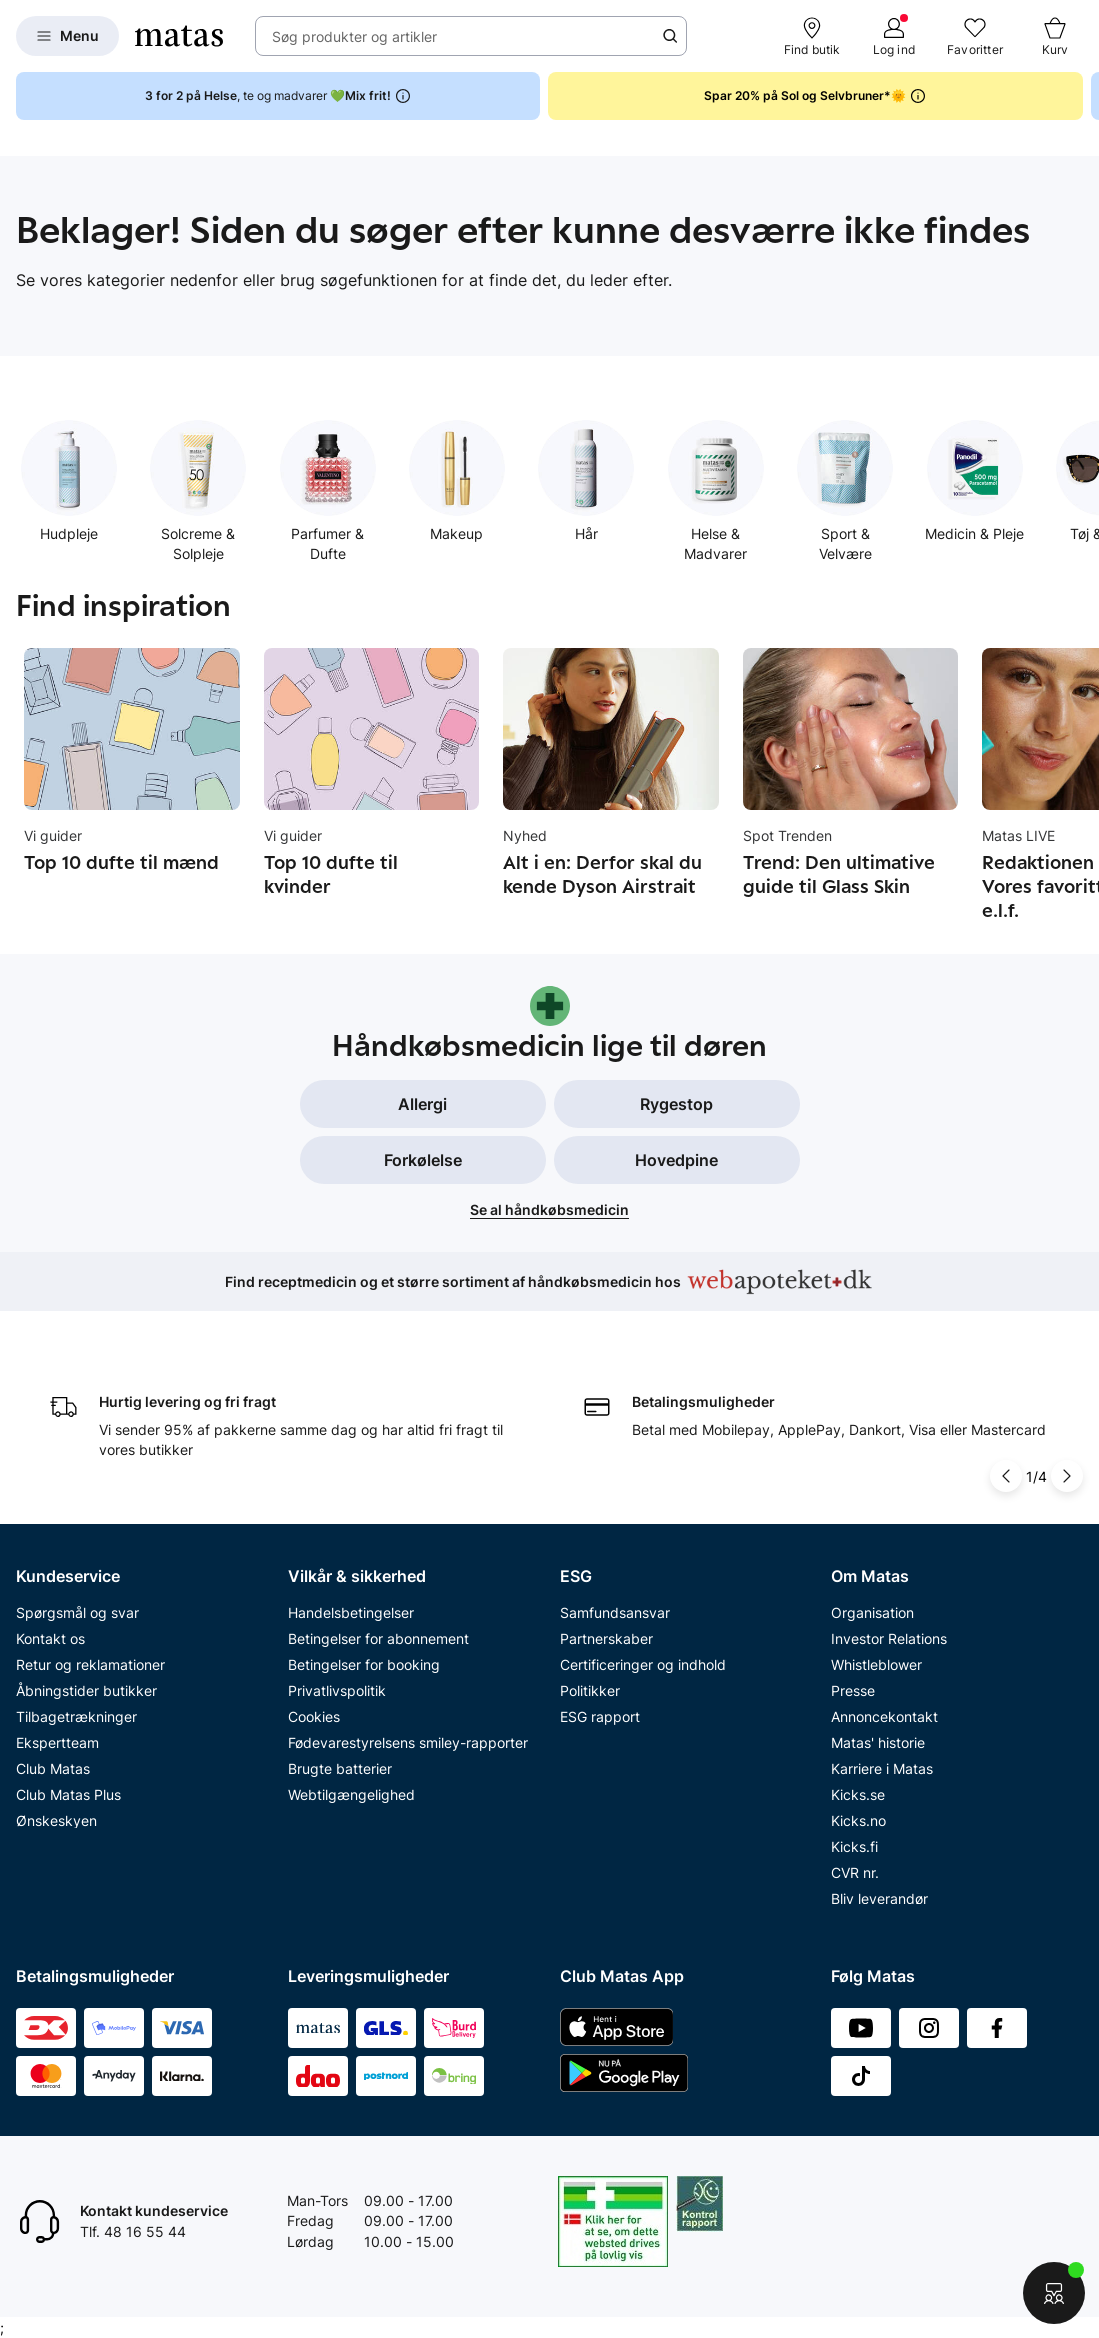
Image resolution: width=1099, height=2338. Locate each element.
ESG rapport (600, 1712)
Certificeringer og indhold (643, 1660)
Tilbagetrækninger (76, 1712)
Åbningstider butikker (86, 1686)
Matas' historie (878, 1738)
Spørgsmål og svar (77, 1608)
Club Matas (53, 1764)
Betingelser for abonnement (378, 1634)
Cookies (314, 1712)
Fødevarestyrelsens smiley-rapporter (408, 1738)
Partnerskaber (606, 1634)
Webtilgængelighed (351, 1790)
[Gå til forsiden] (179, 36)
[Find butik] (812, 36)
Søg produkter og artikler (354, 36)
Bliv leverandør (879, 1894)
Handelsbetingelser (351, 1608)
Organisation (872, 1608)
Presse (853, 1686)
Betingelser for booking (364, 1660)
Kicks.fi (854, 1842)
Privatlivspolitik (337, 1686)
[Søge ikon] (670, 36)
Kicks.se (858, 1790)
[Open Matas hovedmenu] (67, 36)
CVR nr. (855, 1868)
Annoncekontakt (884, 1712)
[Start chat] (1054, 2293)
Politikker (590, 1686)
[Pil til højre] (1067, 1473)
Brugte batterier (340, 1764)
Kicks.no (858, 1816)
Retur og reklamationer (90, 1660)
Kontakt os (50, 1634)
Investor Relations (889, 1634)
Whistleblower (876, 1660)
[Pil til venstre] (1006, 1473)
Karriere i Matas (882, 1764)
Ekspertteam (57, 1738)
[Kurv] (1055, 36)
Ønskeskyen (56, 1816)
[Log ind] (894, 36)
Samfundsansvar (615, 1608)
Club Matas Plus (68, 1790)
